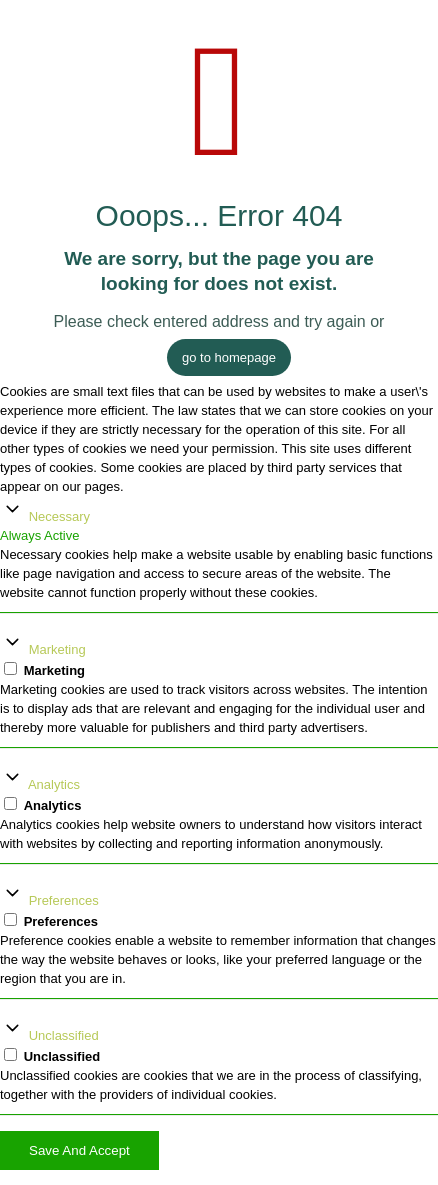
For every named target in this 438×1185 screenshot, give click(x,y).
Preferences (64, 900)
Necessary (59, 516)
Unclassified (64, 1035)
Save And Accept (79, 1150)
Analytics (54, 784)
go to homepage (229, 357)
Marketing (57, 649)
